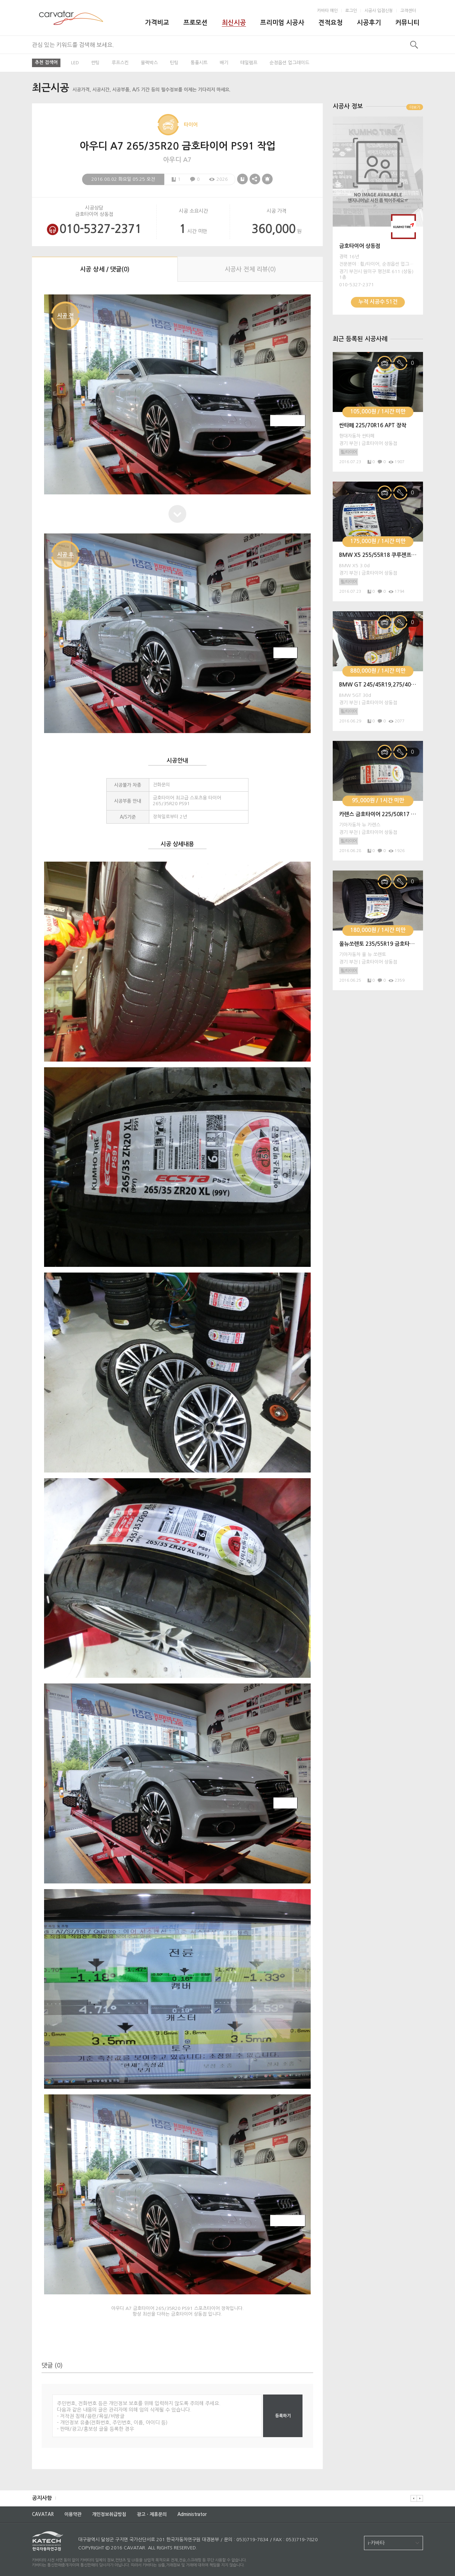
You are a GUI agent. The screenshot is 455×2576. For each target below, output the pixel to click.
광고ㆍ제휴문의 (152, 2514)
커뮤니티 (407, 23)
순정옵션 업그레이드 (289, 62)
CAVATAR (43, 2514)
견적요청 (330, 23)
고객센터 (408, 11)
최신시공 (234, 23)
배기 (224, 62)
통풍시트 (199, 62)
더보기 (415, 107)
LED (75, 62)
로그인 (351, 11)
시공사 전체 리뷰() (250, 269)
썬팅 (95, 62)
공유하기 (255, 179)
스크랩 (242, 179)
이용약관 (72, 2514)
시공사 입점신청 (378, 11)
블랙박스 (149, 62)
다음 (420, 2498)
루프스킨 (120, 62)
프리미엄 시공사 (282, 23)
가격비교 (157, 23)
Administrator (192, 2514)
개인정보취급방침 (109, 2514)
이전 (414, 2498)
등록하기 (283, 2416)
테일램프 (248, 62)
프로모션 (195, 23)
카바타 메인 (327, 11)
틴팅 (174, 62)
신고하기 (267, 179)
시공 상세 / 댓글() (104, 269)
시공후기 (369, 23)
